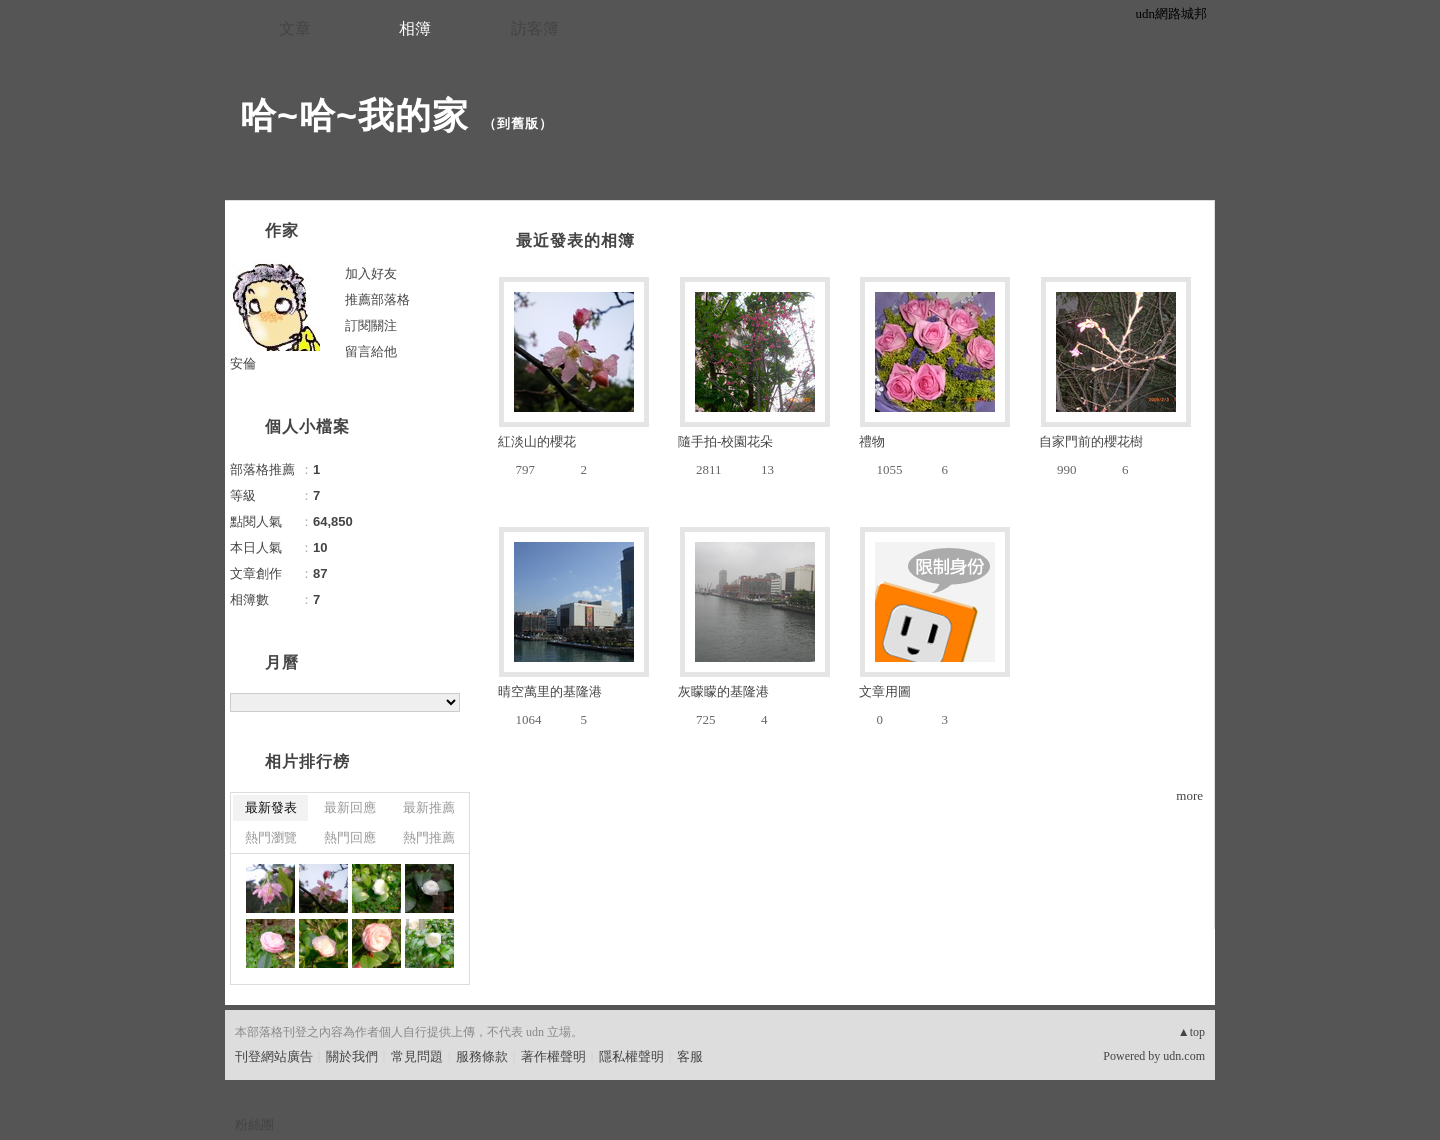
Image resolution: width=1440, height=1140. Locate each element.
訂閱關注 (371, 325)
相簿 (415, 28)
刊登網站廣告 (274, 1056)
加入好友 (371, 273)
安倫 (243, 363)
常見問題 (417, 1056)
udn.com (1184, 1056)
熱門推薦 (429, 837)
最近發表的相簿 (575, 240)
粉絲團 (254, 1124)
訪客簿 (535, 28)
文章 (295, 28)
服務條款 (482, 1056)
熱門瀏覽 (271, 837)
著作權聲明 (553, 1056)
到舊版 (518, 123)
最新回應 (350, 807)
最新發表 (271, 807)
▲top (1191, 1032)
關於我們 (352, 1056)
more (1189, 795)
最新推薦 (429, 807)
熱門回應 (350, 837)
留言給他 (371, 351)
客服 (690, 1056)
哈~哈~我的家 (354, 115)
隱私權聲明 (631, 1056)
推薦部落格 (377, 299)
